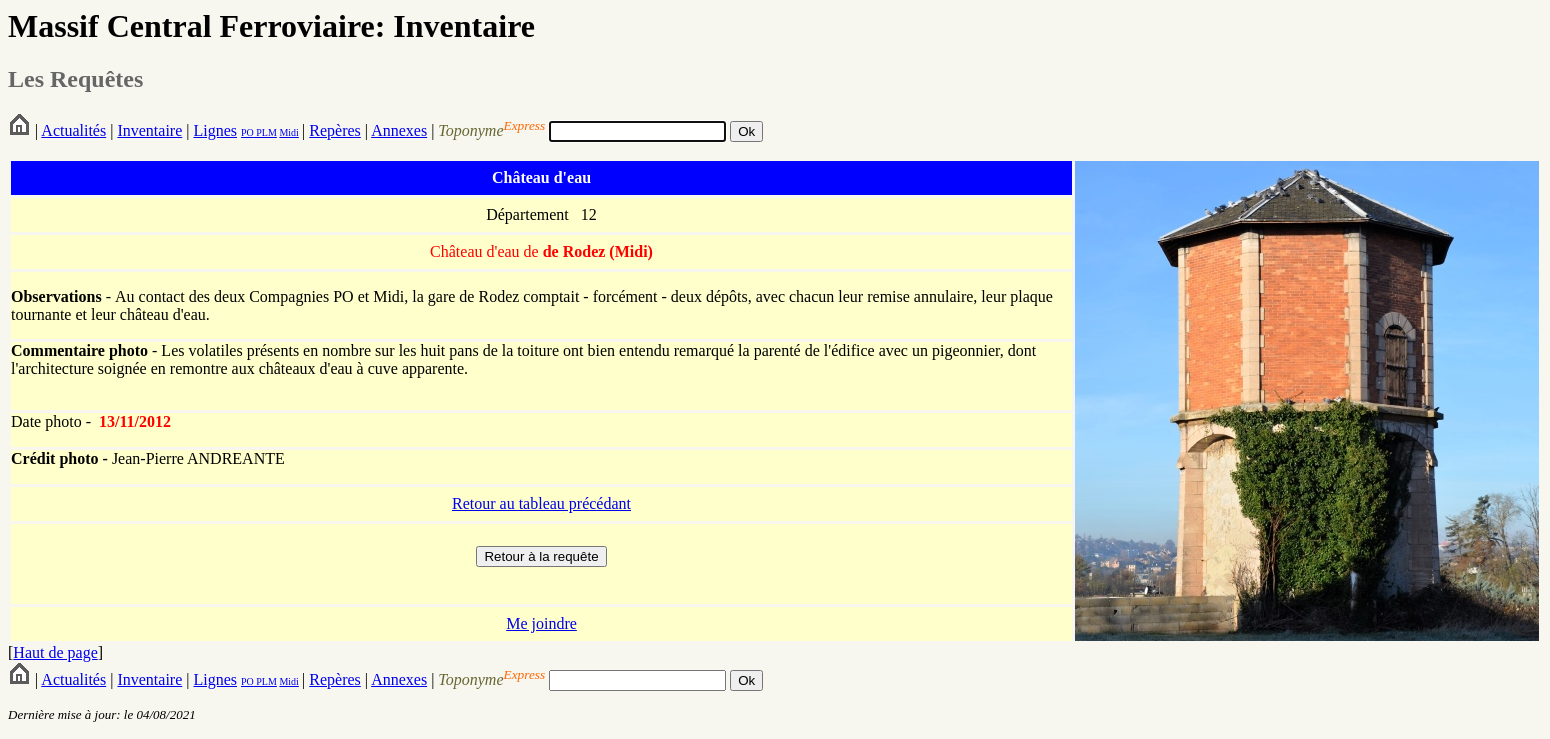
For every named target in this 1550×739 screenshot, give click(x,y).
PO (247, 132)
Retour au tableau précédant (541, 503)
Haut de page (55, 652)
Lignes (215, 130)
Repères (335, 130)
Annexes (399, 130)
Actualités (73, 130)
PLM (265, 132)
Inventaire (149, 130)
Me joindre (541, 623)
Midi (288, 132)
